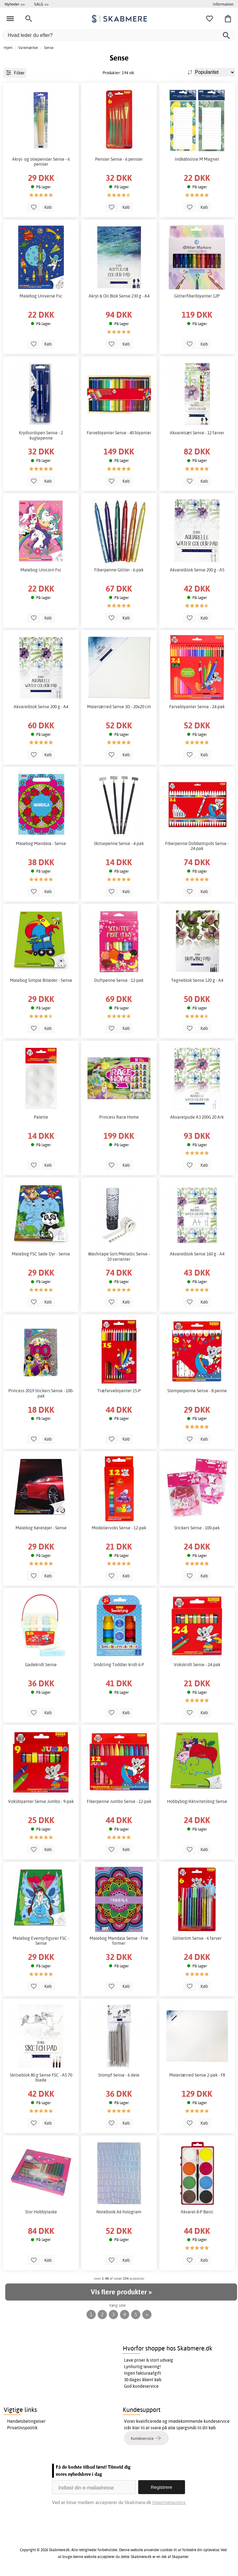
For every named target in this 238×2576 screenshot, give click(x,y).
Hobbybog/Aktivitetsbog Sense (197, 1801)
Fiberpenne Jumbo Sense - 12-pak (119, 1801)
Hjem (8, 47)
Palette (41, 1117)
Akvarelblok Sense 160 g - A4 (197, 1253)
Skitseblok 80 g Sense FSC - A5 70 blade (41, 2077)
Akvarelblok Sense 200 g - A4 (41, 706)
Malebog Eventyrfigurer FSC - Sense (41, 1941)
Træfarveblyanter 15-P (119, 1390)
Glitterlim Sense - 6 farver (197, 1938)
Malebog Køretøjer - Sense (41, 1527)
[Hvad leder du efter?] (119, 35)
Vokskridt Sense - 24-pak (197, 1664)
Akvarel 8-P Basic (197, 2211)
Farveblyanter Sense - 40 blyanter (119, 432)
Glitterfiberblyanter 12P (197, 295)
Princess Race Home (119, 1117)
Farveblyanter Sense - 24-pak (197, 706)
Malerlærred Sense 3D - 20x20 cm (119, 706)
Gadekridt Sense (41, 1664)
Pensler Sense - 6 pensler (119, 159)
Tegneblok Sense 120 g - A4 (197, 980)
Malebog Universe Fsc (41, 295)
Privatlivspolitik (22, 2428)
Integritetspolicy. (169, 2502)
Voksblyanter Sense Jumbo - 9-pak (41, 1801)
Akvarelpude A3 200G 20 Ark (197, 1117)
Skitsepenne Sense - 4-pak (119, 843)
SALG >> (41, 4)
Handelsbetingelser (26, 2421)
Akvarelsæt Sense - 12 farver (197, 432)
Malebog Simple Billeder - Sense (41, 980)
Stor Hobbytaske (41, 2211)
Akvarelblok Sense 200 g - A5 (197, 569)
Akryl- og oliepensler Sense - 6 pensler (41, 162)
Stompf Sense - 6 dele (118, 2075)
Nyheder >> (15, 4)
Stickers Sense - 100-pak (197, 1527)
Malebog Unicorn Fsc (40, 569)
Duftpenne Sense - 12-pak (118, 980)
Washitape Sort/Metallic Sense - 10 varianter (119, 1256)
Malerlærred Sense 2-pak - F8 (197, 2075)
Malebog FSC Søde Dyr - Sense (41, 1253)
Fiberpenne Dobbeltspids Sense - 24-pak (197, 846)
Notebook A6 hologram (118, 2211)
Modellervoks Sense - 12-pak (119, 1527)
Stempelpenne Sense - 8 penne (197, 1390)
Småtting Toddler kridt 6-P (119, 1664)
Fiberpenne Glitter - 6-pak (118, 569)
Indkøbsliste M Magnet (197, 159)
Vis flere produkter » (121, 2292)
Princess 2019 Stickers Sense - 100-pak (40, 1393)
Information (223, 4)
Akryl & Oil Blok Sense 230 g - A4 (119, 295)
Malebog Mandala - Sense (41, 843)
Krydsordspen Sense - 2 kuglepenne (41, 435)
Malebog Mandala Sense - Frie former (119, 1941)
